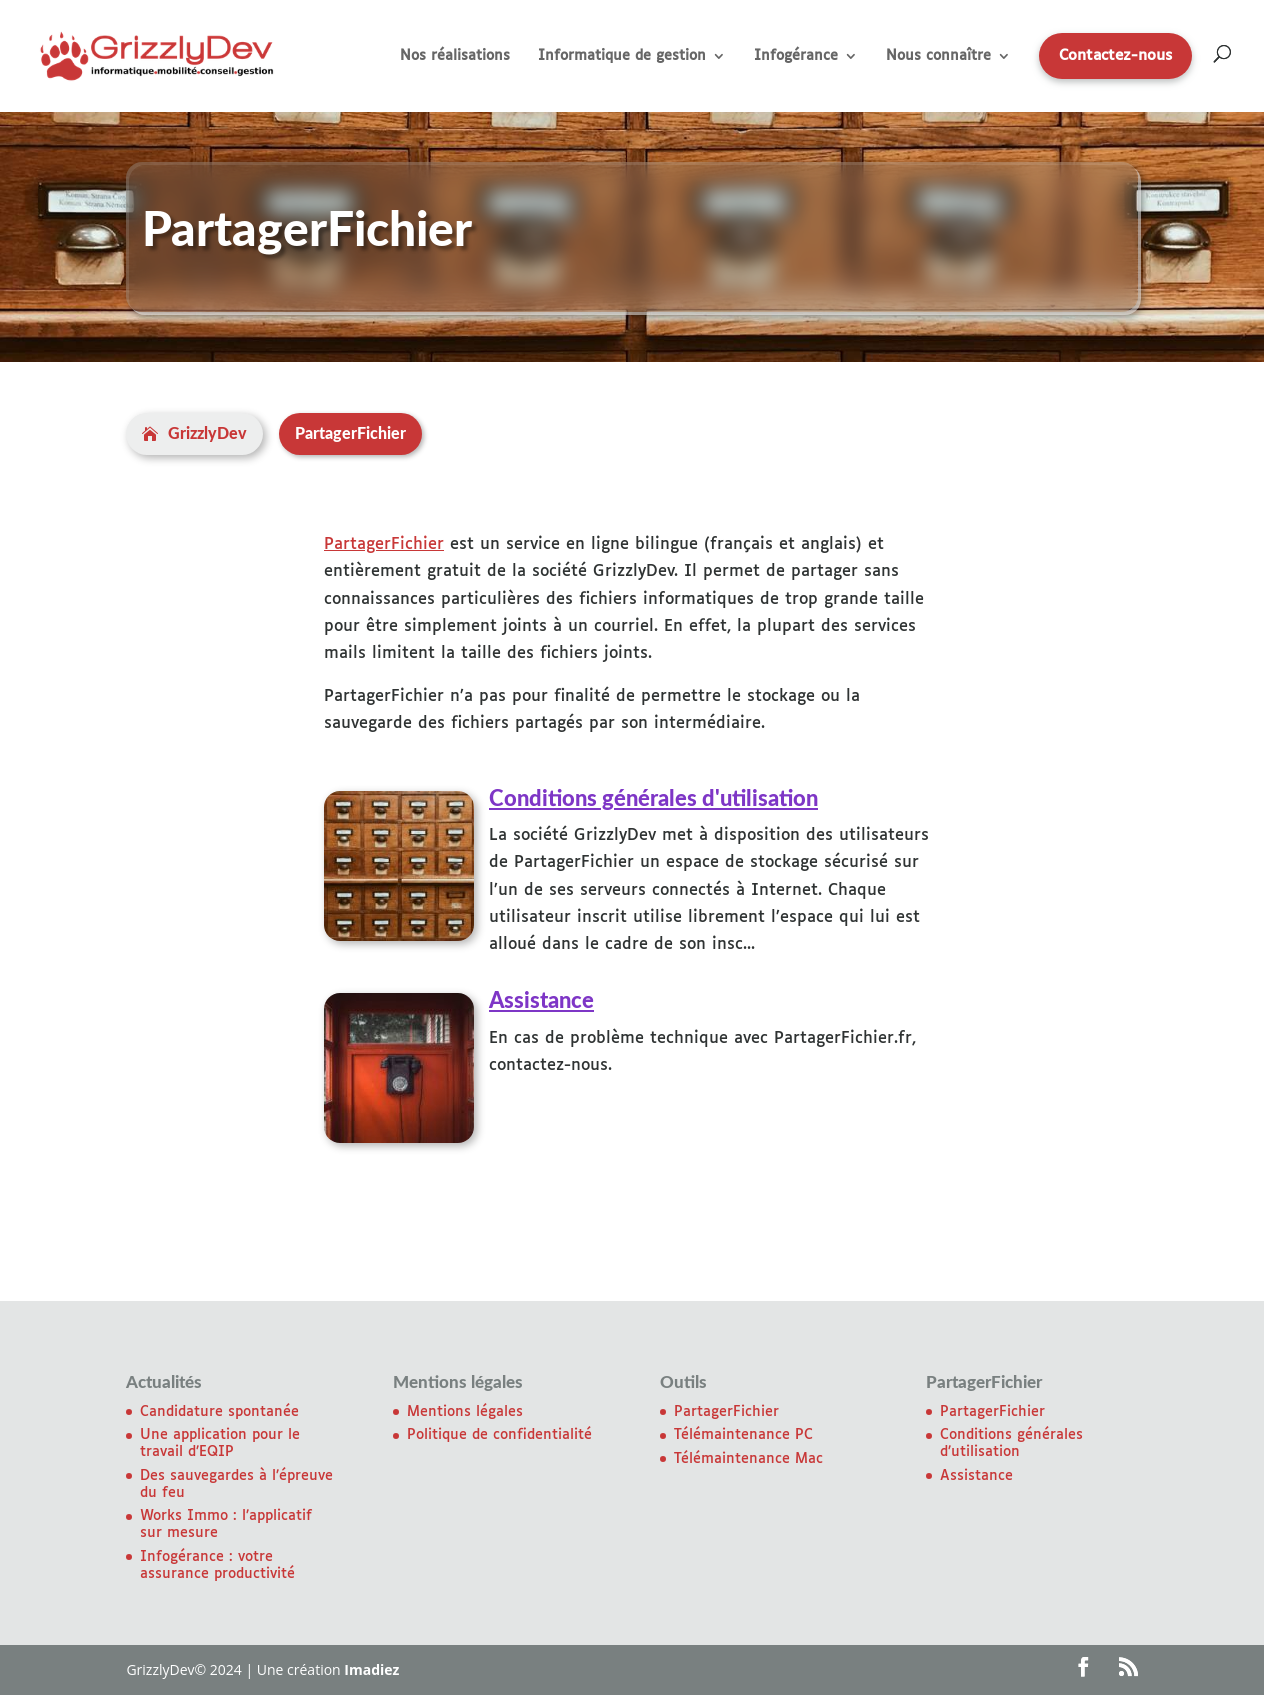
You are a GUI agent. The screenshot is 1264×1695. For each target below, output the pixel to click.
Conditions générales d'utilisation (653, 799)
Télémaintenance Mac (748, 1459)
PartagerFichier (384, 544)
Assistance (541, 1001)
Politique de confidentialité (499, 1435)
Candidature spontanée (219, 1412)
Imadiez (371, 1669)
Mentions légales (465, 1412)
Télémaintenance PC (743, 1435)
